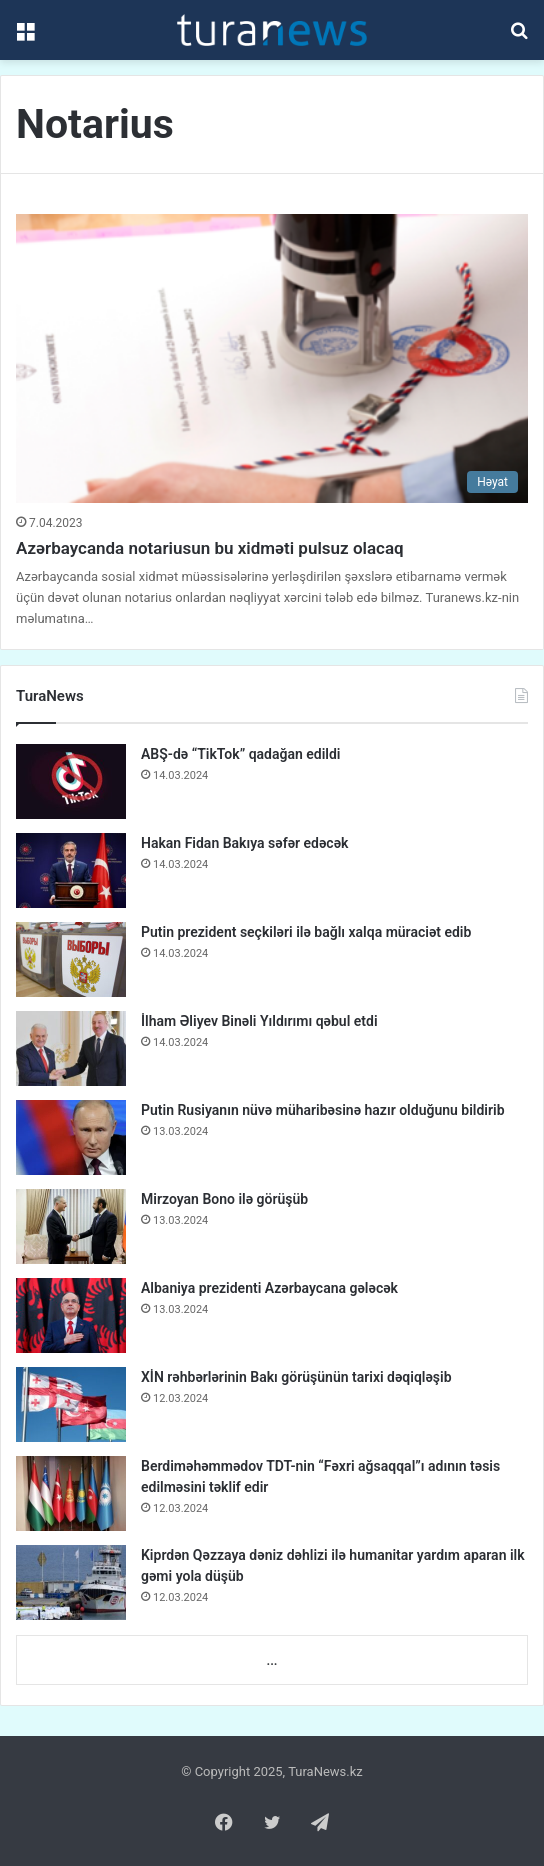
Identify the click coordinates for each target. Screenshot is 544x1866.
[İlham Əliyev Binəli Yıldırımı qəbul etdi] (71, 1048)
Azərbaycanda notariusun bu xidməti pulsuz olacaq (210, 548)
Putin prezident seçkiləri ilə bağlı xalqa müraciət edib (306, 932)
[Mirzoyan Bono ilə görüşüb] (71, 1226)
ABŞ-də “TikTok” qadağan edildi (240, 754)
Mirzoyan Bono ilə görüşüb (224, 1199)
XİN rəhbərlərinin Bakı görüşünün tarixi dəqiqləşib (296, 1377)
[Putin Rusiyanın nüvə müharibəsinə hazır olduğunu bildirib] (71, 1137)
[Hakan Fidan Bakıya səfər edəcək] (71, 870)
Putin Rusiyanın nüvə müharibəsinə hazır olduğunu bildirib (323, 1110)
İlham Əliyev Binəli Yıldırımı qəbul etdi (259, 1021)
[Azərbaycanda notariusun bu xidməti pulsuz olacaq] (272, 358)
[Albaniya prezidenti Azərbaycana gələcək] (71, 1315)
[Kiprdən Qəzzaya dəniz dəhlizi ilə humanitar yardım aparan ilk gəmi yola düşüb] (71, 1582)
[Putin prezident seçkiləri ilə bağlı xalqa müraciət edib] (71, 959)
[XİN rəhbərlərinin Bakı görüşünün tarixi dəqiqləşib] (71, 1404)
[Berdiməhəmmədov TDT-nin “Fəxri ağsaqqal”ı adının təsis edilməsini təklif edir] (71, 1493)
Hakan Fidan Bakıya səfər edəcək (244, 843)
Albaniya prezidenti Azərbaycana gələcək (269, 1288)
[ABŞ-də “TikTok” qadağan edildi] (71, 781)
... (271, 1660)
